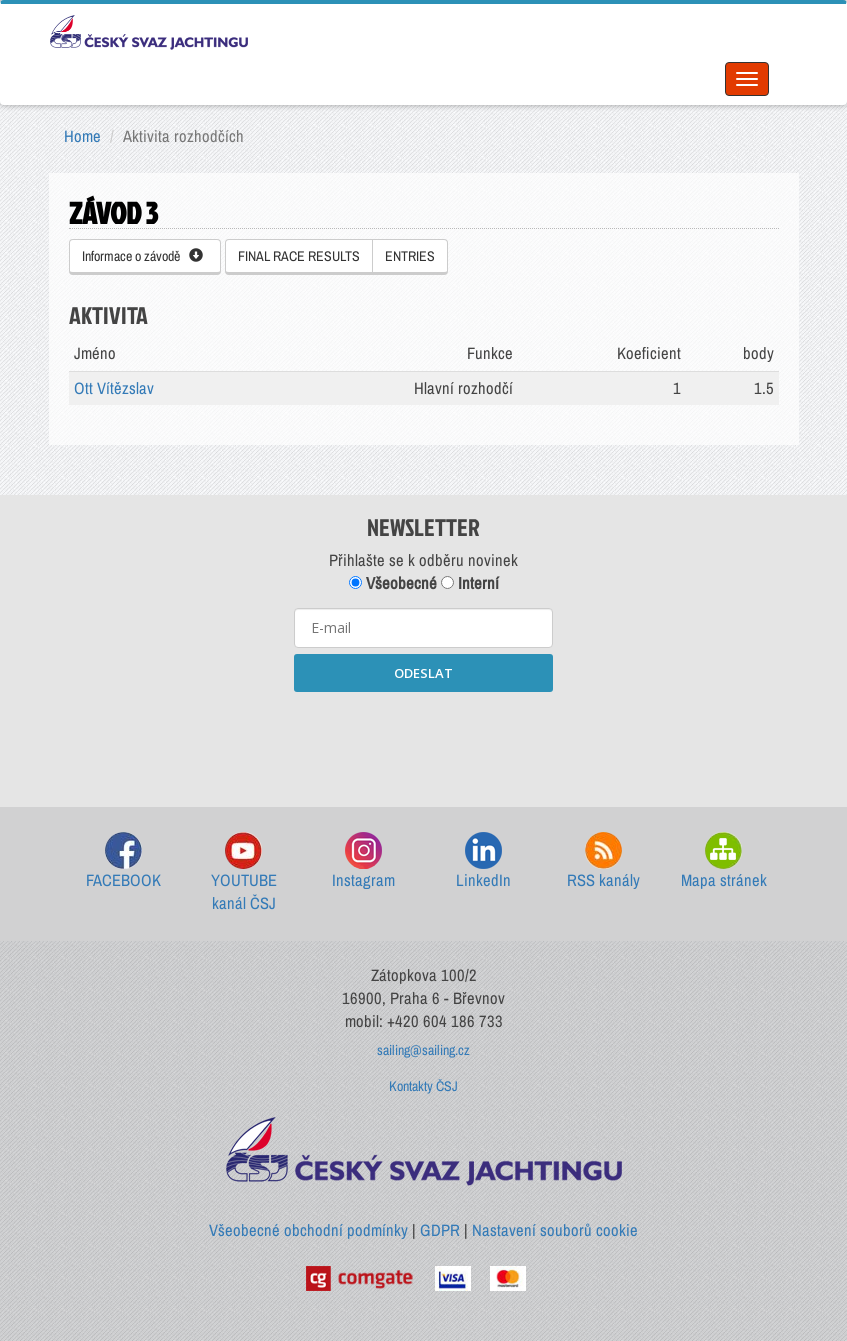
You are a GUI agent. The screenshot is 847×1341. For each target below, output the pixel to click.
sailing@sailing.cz (423, 1050)
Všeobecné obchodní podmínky (308, 1230)
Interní (470, 583)
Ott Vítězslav (114, 388)
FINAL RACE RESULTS (299, 256)
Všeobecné (393, 583)
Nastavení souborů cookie (555, 1230)
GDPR (440, 1230)
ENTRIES (410, 256)
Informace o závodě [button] (142, 256)
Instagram (363, 861)
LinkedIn (483, 861)
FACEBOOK (123, 861)
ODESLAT (423, 673)
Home (82, 136)
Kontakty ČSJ (423, 1086)
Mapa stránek (724, 861)
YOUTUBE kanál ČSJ (244, 873)
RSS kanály (603, 861)
